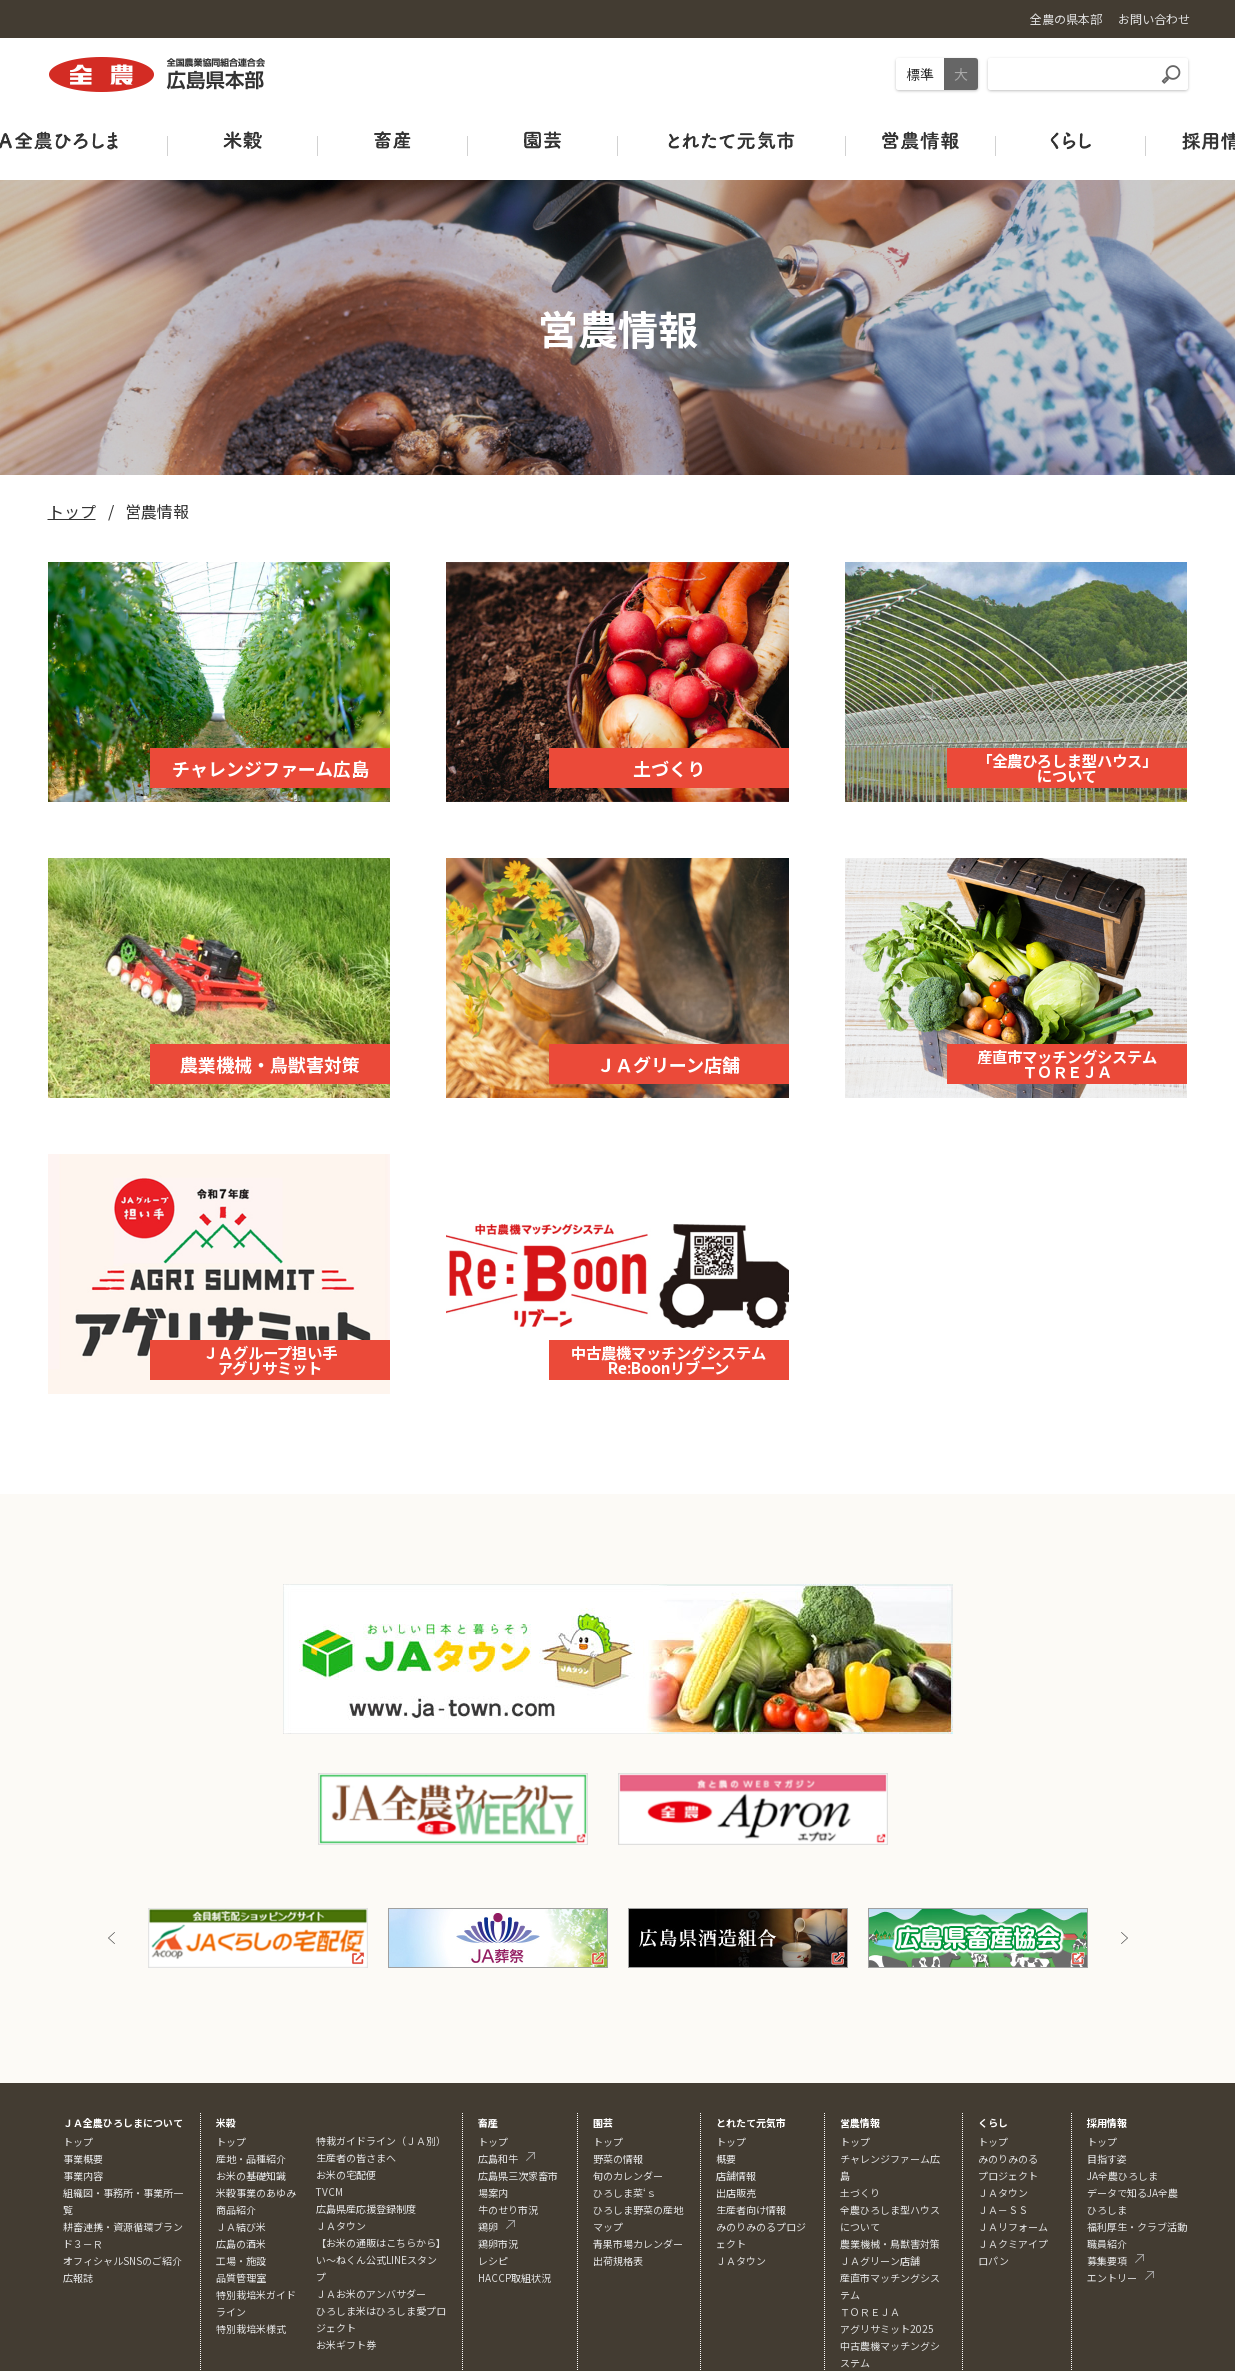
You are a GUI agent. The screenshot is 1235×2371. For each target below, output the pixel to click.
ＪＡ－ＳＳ (1003, 2209)
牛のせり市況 (508, 2209)
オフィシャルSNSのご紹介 (122, 2260)
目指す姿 (1107, 2158)
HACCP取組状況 (514, 2277)
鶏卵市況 (498, 2243)
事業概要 (83, 2158)
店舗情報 (736, 2175)
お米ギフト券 (346, 2344)
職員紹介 (1107, 2243)
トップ (72, 511)
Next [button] (1124, 1938)
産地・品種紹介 (251, 2158)
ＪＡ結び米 (241, 2226)
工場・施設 (241, 2260)
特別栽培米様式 (251, 2328)
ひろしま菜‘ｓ (624, 2192)
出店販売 (736, 2192)
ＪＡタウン (741, 2260)
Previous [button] (112, 1938)
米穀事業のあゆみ (256, 2192)
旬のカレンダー (628, 2175)
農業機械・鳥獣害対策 (890, 2243)
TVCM (329, 2191)
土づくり (860, 2192)
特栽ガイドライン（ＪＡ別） (381, 2140)
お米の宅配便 (346, 2174)
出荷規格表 (618, 2260)
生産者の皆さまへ (356, 2157)
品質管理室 (241, 2277)
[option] (258, 1938)
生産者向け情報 (751, 2209)
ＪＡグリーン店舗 (880, 2260)
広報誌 (78, 2277)
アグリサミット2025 (887, 2328)
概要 (726, 2158)
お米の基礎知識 (251, 2175)
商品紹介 (236, 2209)
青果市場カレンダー (638, 2243)
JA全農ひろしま (1122, 2175)
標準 (920, 74)
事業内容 (83, 2175)
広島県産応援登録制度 (366, 2208)
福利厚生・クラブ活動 (1137, 2226)
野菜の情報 (618, 2158)
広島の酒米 (241, 2243)
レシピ (493, 2260)
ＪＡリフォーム (1013, 2226)
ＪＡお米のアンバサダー (371, 2293)
